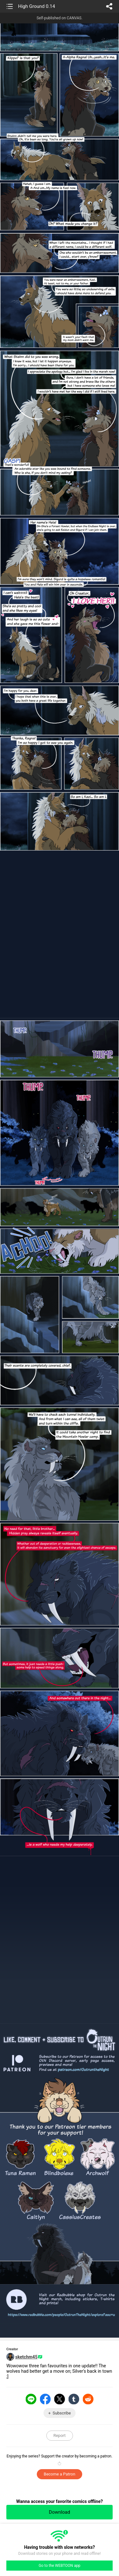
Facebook (45, 2399)
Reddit (88, 2399)
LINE (31, 2399)
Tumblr (74, 2399)
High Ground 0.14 (36, 6)
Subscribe (62, 2413)
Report (59, 2435)
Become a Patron (59, 2474)
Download (59, 2512)
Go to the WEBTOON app (59, 2565)
